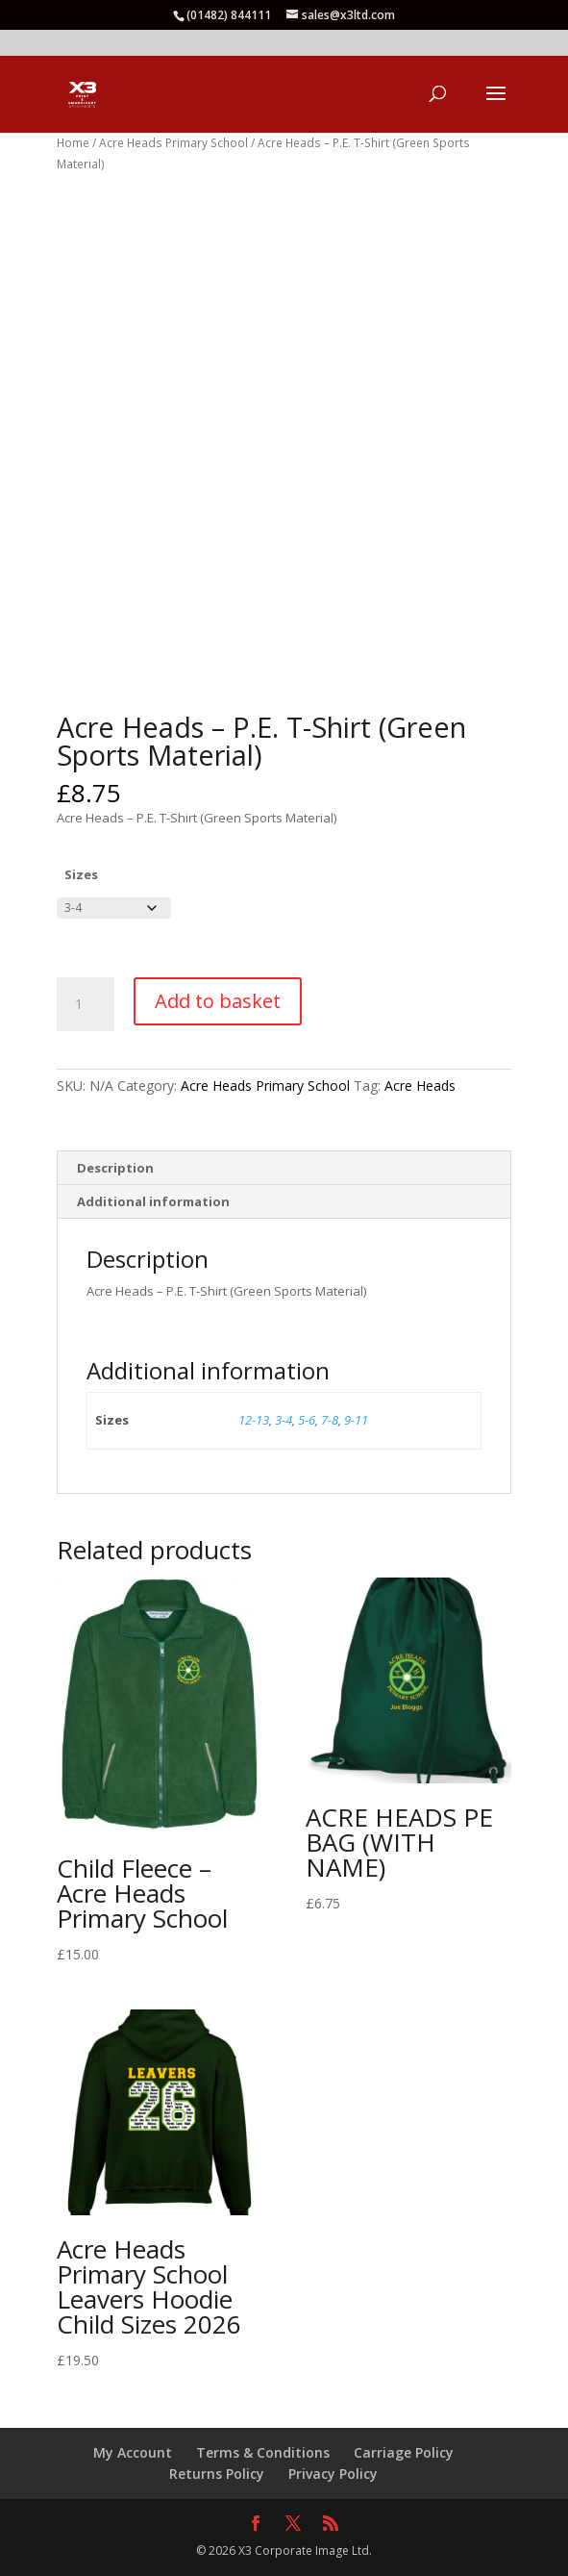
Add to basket (218, 1001)
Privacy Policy (333, 2473)
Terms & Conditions (263, 2452)
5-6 (306, 1419)
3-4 (283, 1419)
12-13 (253, 1419)
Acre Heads (420, 1085)
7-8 (329, 1419)
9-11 (356, 1419)
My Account (132, 2452)
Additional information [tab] (153, 1201)
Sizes (81, 874)
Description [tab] (115, 1167)
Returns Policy (216, 2473)
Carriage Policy (404, 2452)
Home (73, 143)
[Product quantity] (85, 1004)
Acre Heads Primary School (173, 143)
